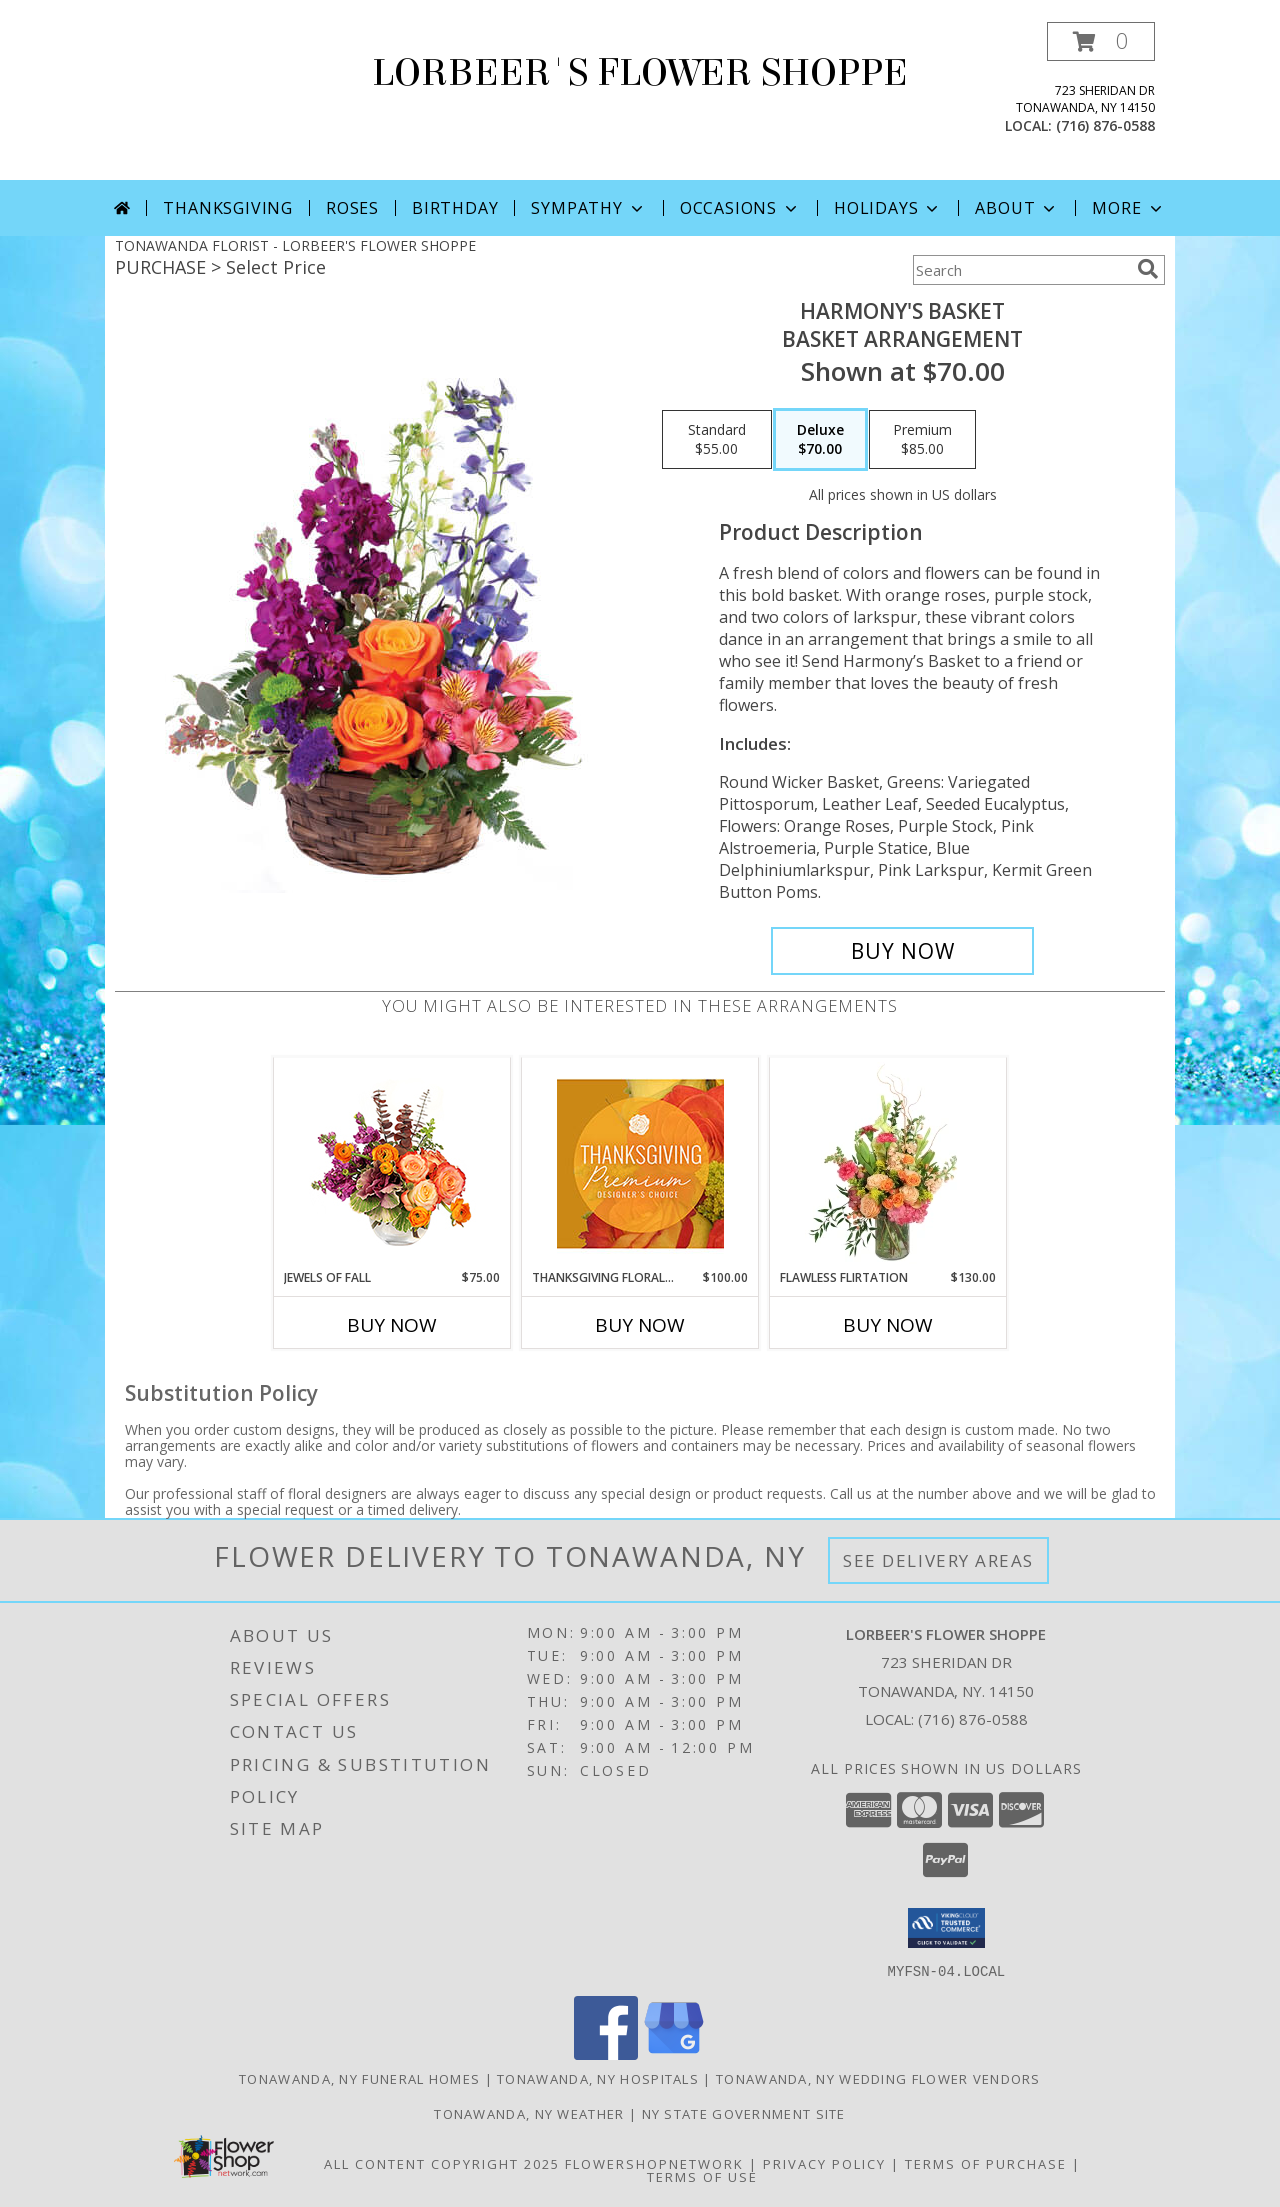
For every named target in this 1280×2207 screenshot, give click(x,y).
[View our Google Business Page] (674, 2053)
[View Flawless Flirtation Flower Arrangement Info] (888, 1163)
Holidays (888, 208)
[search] (1148, 269)
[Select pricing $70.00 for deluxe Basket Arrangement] (820, 440)
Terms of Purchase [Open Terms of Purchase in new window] (986, 2163)
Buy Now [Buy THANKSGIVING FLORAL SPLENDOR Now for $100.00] (640, 1325)
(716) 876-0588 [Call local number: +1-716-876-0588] (1105, 125)
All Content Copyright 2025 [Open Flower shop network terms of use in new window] (442, 2163)
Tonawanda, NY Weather (529, 2113)
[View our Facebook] (606, 2053)
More (1128, 208)
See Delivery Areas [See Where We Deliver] (938, 1560)
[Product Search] (1021, 270)
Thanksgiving (228, 208)
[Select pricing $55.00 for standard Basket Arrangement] (717, 440)
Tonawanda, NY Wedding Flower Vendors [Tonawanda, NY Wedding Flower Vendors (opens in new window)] (878, 2078)
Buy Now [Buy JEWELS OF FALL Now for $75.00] (392, 1325)
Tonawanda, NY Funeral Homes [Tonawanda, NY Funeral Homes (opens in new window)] (359, 2078)
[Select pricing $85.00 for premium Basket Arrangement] (922, 440)
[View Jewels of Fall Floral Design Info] (392, 1163)
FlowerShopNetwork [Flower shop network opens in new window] (654, 2163)
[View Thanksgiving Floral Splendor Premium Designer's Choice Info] (640, 1163)
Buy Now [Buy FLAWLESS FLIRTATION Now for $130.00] (888, 1325)
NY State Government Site (744, 2113)
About (1017, 208)
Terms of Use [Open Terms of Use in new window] (702, 2176)
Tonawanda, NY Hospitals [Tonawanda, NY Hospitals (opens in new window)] (598, 2078)
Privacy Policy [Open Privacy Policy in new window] (824, 2163)
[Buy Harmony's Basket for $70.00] (902, 951)
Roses (352, 208)
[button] (1101, 41)
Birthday (455, 208)
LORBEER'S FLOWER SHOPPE (640, 73)
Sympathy (588, 208)
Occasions (740, 208)
